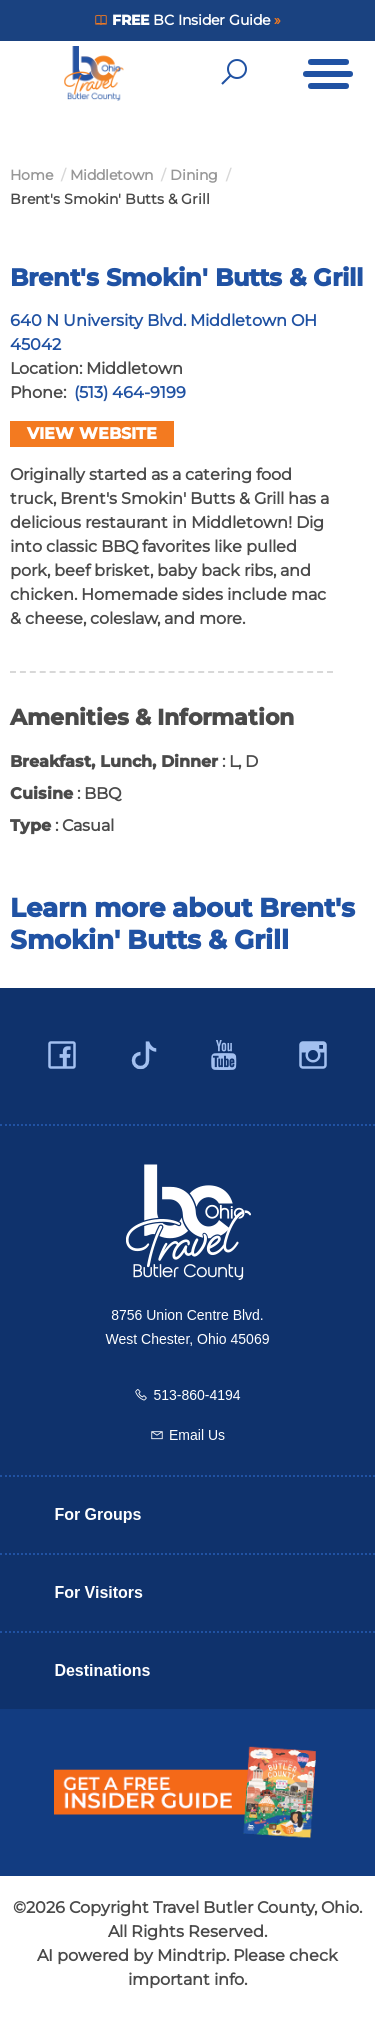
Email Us (197, 1435)
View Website (92, 433)
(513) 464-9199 (130, 392)
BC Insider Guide (190, 20)
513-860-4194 (196, 1395)
